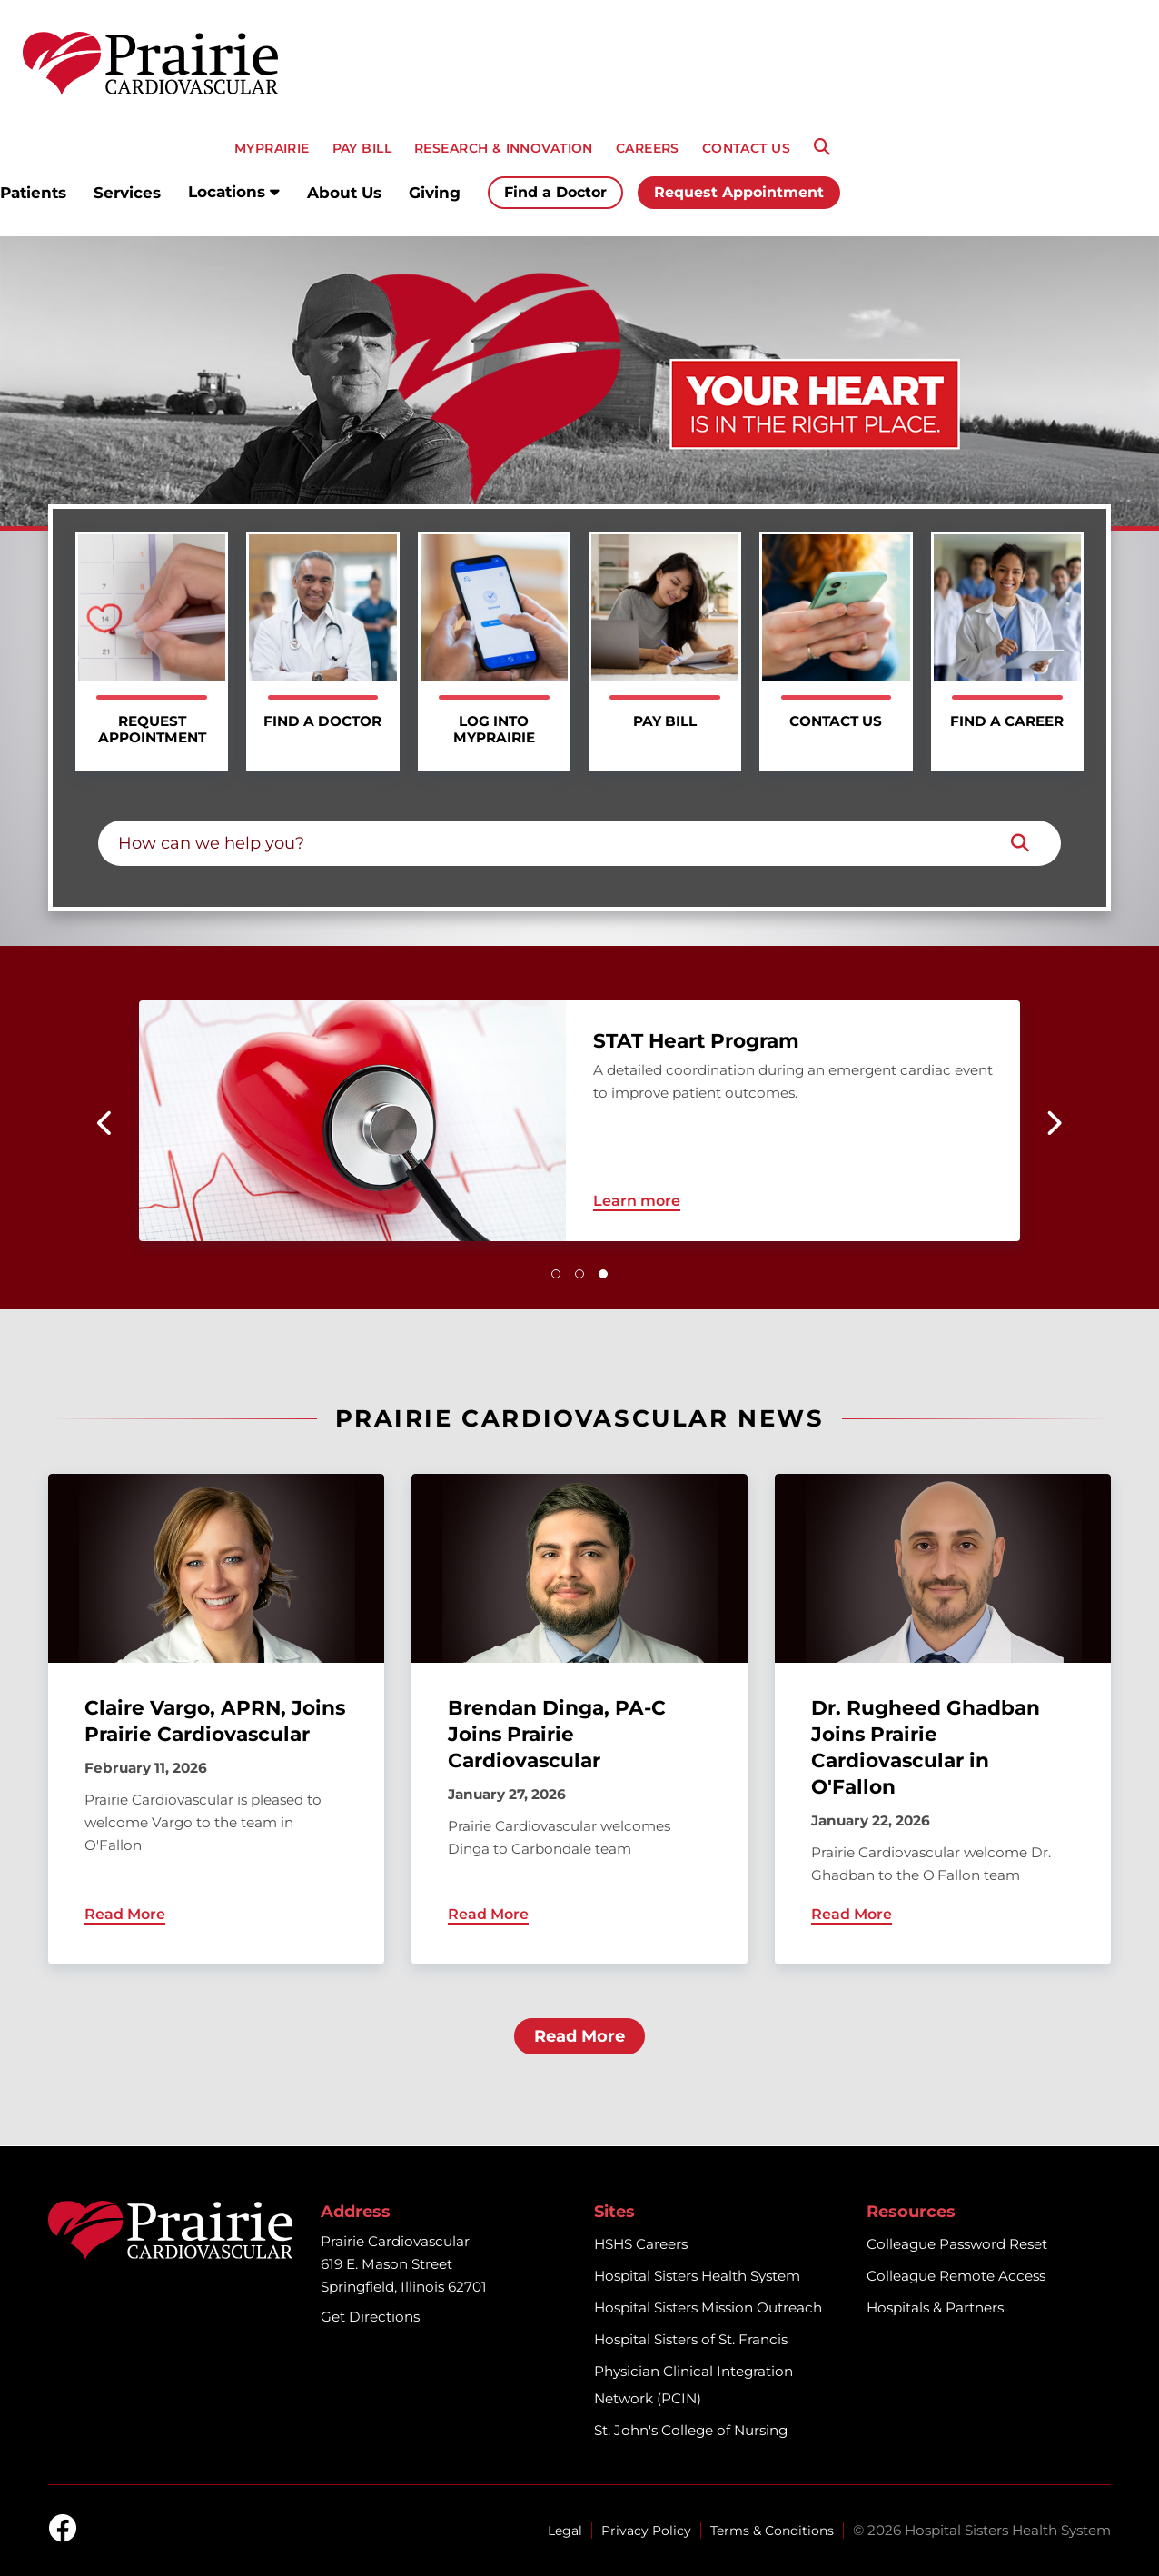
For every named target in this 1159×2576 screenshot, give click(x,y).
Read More (579, 2036)
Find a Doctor (555, 192)
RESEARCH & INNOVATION (503, 148)
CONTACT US (746, 148)
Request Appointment (739, 192)
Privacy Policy (646, 2530)
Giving (435, 193)
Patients (33, 193)
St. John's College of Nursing (691, 2430)
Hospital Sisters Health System (697, 2275)
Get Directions (370, 2316)
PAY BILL (361, 148)
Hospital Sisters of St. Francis (691, 2339)
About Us (344, 193)
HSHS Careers (641, 2244)
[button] (555, 1273)
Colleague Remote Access (956, 2275)
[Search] (822, 147)
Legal (565, 2530)
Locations (234, 192)
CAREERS (647, 148)
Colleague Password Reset (957, 2244)
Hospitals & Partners (935, 2307)
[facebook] (62, 2529)
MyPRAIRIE (272, 148)
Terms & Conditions (772, 2530)
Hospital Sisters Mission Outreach (708, 2307)
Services (127, 193)
